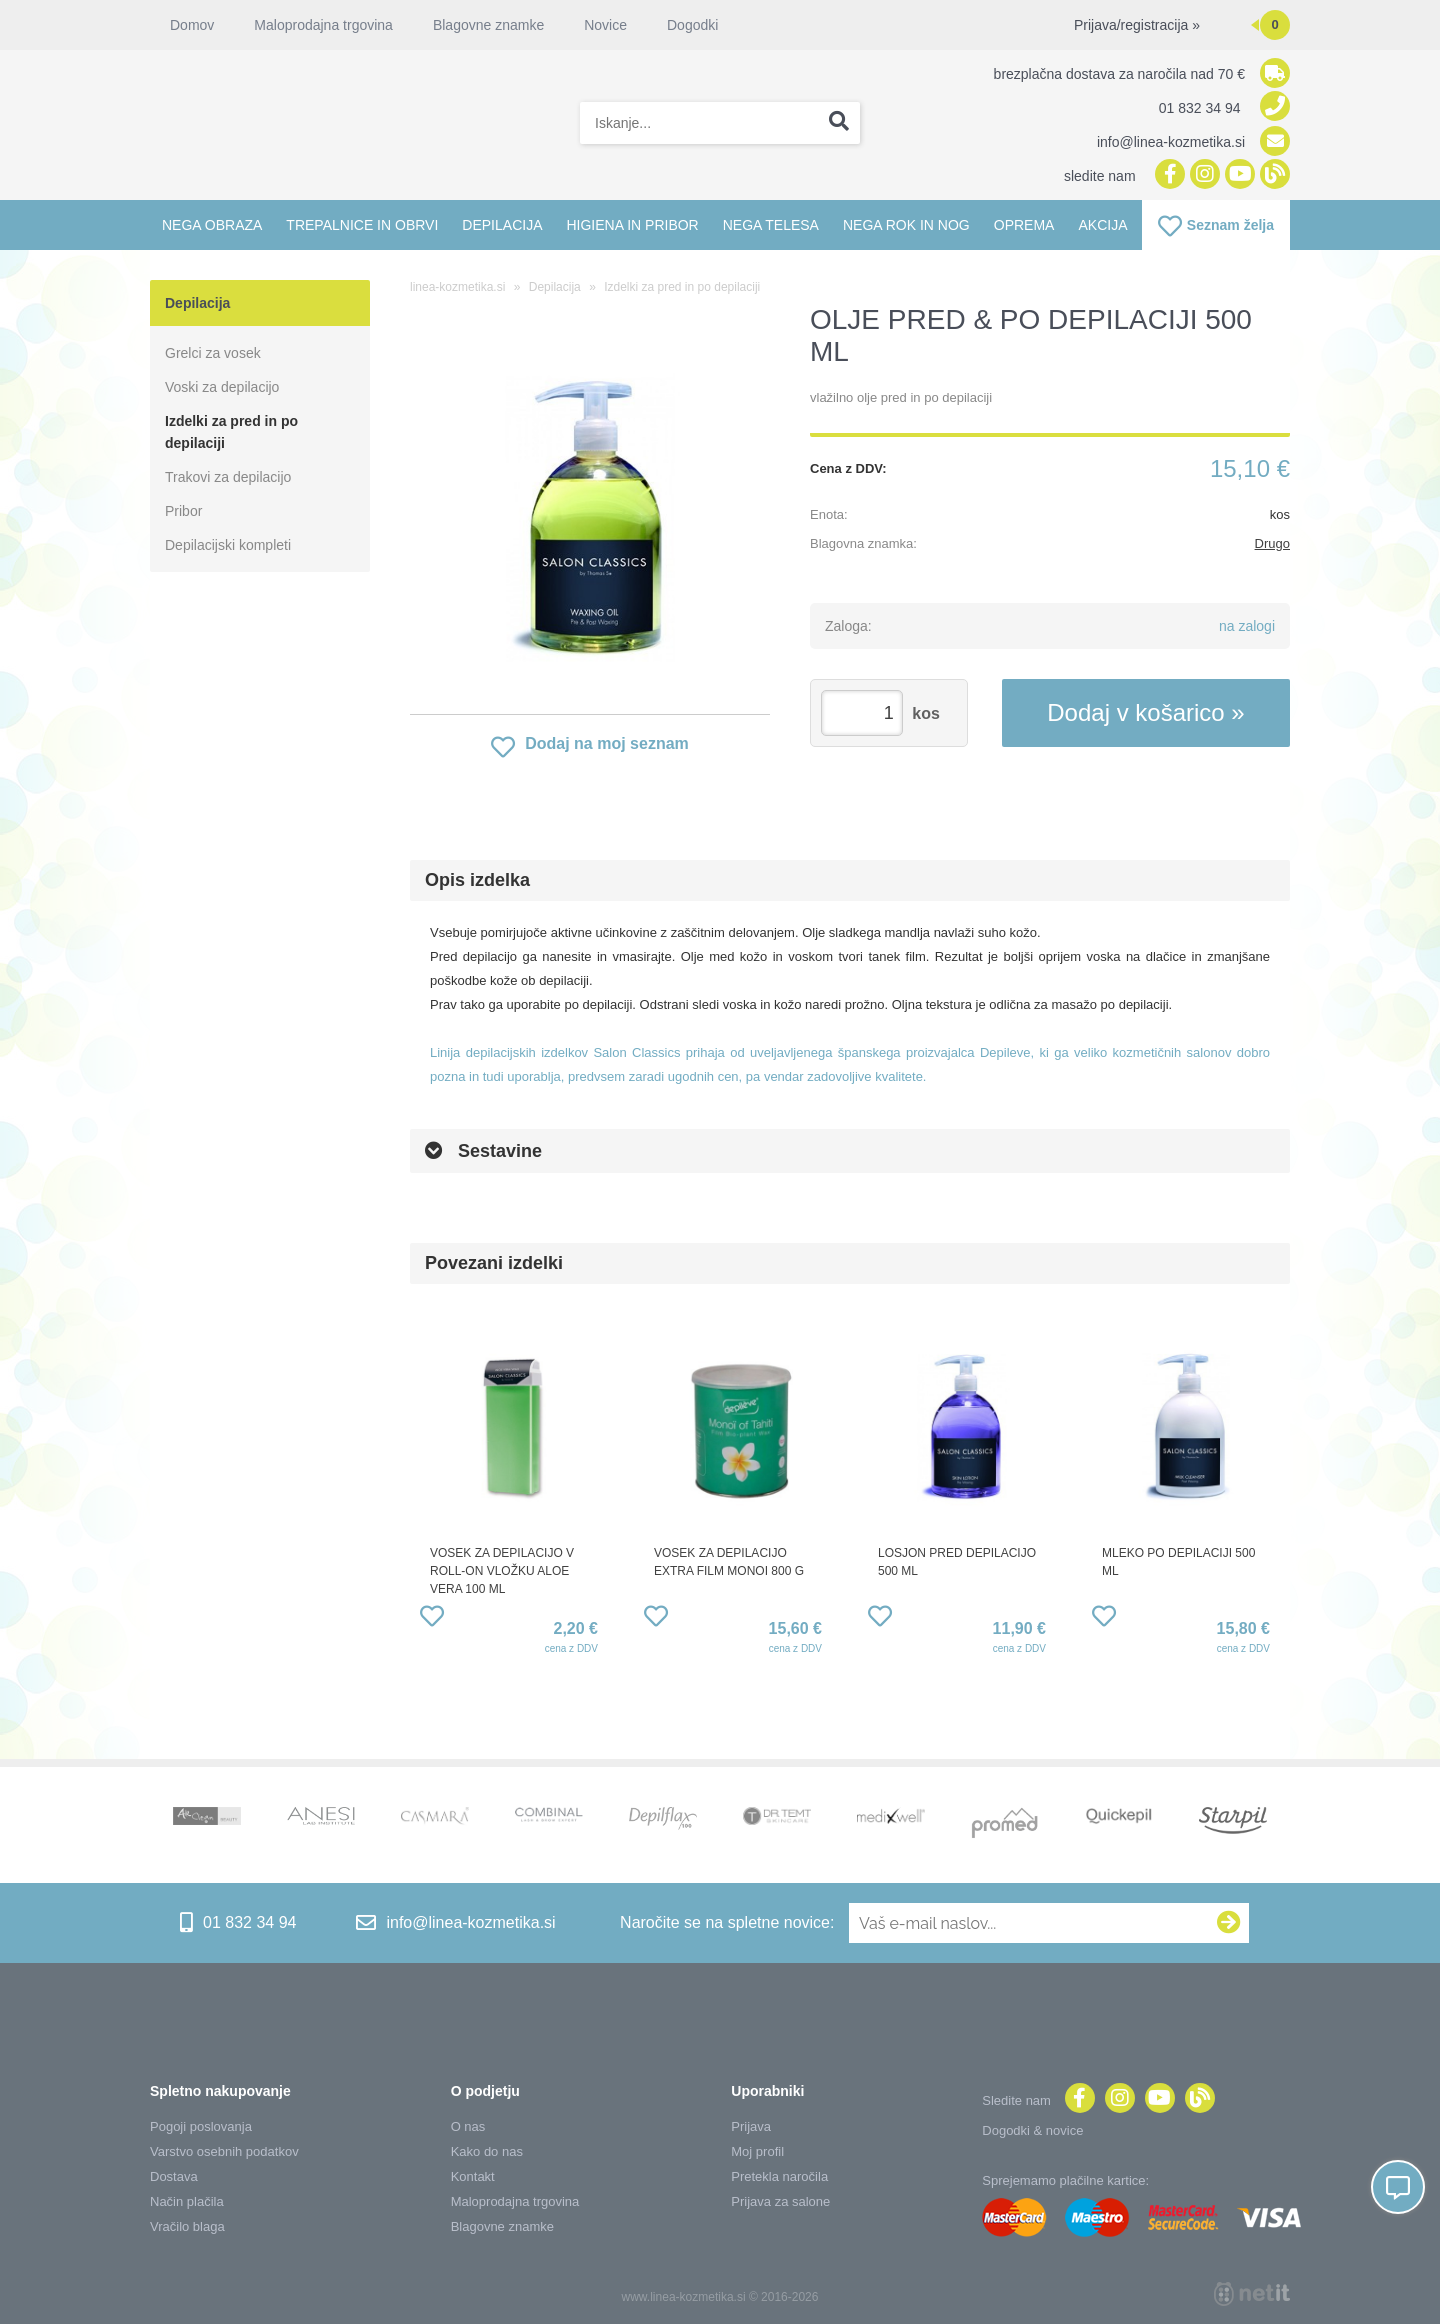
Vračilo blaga (187, 2226)
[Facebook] (1167, 175)
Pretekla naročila (779, 2176)
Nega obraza (212, 225)
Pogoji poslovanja (201, 2126)
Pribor (183, 511)
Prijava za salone (780, 2201)
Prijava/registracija (1137, 25)
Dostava (174, 2176)
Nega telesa (771, 225)
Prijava (751, 2126)
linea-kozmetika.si (457, 287)
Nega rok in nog (906, 225)
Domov (192, 25)
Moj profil (757, 2151)
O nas (468, 2126)
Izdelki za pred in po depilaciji (231, 432)
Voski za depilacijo (222, 387)
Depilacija (502, 225)
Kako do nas (487, 2151)
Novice (605, 25)
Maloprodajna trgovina (323, 25)
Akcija (1102, 225)
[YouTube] (1237, 175)
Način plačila (187, 2201)
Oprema (1024, 225)
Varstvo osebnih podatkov (224, 2151)
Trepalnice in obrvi (362, 225)
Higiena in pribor (632, 225)
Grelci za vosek (213, 353)
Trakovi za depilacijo (228, 477)
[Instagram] (1202, 175)
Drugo (1272, 543)
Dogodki (692, 25)
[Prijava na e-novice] (1229, 1923)
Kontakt (473, 2176)
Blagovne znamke (488, 25)
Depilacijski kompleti (228, 545)
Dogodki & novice (1032, 2130)
